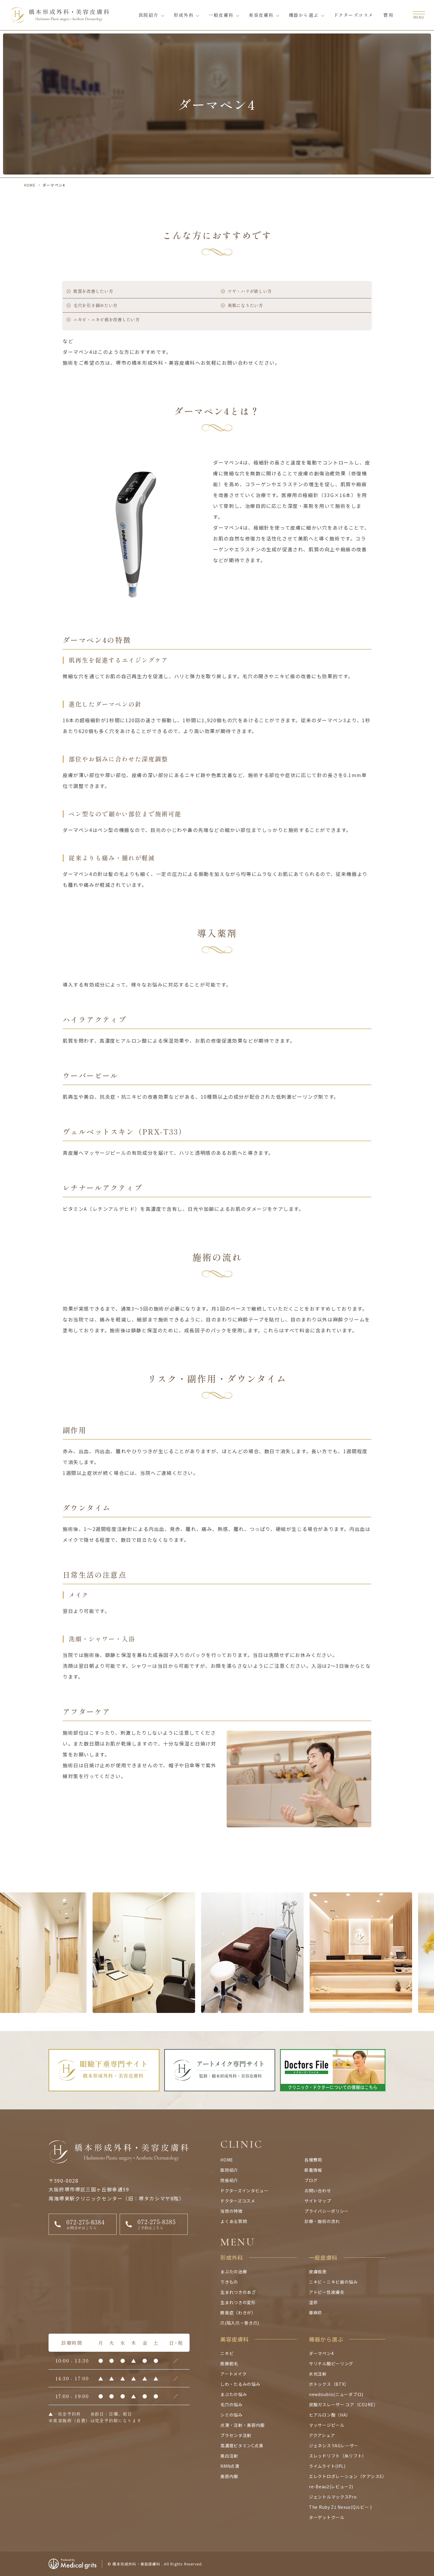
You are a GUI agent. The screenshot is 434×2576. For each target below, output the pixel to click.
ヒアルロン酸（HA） (330, 2415)
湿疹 (313, 2302)
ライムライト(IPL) (327, 2466)
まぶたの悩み (233, 2394)
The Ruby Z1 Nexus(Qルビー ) (340, 2507)
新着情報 (313, 2170)
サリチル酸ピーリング (331, 2363)
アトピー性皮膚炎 (326, 2292)
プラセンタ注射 (235, 2435)
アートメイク (233, 2374)
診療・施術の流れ (322, 2221)
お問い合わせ (317, 2190)
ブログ (311, 2180)
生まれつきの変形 (238, 2302)
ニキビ (227, 2353)
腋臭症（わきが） (238, 2313)
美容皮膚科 (261, 15)
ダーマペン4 (321, 2353)
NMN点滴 (229, 2466)
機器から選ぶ (304, 15)
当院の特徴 (231, 2211)
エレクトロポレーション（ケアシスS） (348, 2476)
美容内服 (229, 2476)
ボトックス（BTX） (329, 2384)
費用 (388, 15)
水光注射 (318, 2374)
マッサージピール (326, 2425)
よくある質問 (233, 2221)
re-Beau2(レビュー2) (331, 2486)
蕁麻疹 (315, 2313)
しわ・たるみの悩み (240, 2384)
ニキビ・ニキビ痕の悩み (333, 2282)
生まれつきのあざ (238, 2292)
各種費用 (313, 2160)
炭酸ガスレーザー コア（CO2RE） (343, 2404)
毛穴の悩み (231, 2404)
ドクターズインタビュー (244, 2190)
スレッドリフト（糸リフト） (337, 2456)
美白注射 (229, 2456)
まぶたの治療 (233, 2272)
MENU (237, 2241)
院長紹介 (229, 2180)
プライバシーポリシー (326, 2211)
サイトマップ (317, 2201)
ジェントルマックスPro (333, 2497)
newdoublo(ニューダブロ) (336, 2394)
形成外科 (183, 15)
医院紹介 (149, 15)
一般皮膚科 (221, 15)
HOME (30, 184)
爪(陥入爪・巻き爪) (239, 2323)
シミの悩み (231, 2415)
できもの (229, 2282)
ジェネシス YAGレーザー (333, 2445)
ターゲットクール (326, 2517)
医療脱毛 (229, 2363)
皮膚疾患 (318, 2272)
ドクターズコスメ (353, 15)
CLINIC (241, 2144)
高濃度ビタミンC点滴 (241, 2445)
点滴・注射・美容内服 (242, 2425)
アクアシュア (322, 2435)
